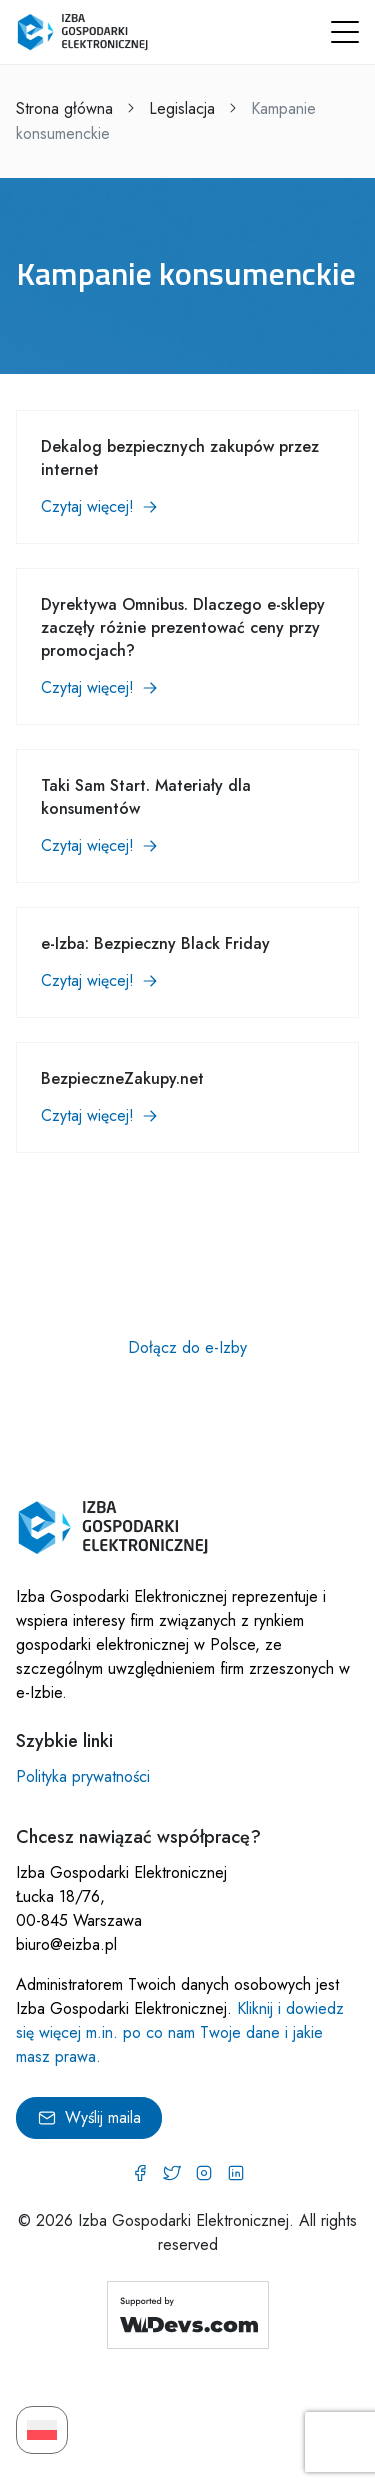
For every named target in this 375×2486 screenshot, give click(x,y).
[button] (345, 32)
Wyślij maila (89, 2117)
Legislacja (182, 108)
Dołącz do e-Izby (187, 1347)
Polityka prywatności (83, 1776)
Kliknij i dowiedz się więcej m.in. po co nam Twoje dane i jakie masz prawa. (180, 2032)
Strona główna (64, 108)
